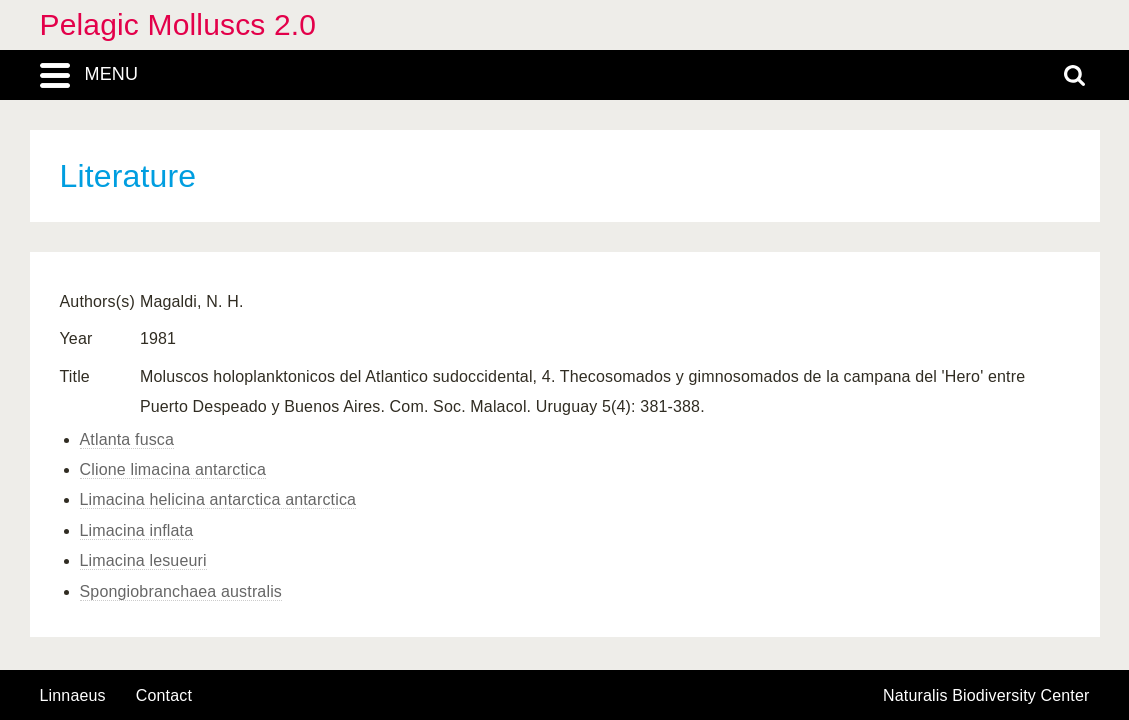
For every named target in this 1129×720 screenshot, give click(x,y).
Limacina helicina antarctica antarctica (218, 499)
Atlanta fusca (127, 439)
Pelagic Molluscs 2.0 (178, 24)
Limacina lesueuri (143, 560)
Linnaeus (73, 696)
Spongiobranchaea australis (181, 591)
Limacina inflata (137, 530)
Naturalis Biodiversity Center (986, 696)
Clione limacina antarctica (173, 469)
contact (164, 695)
